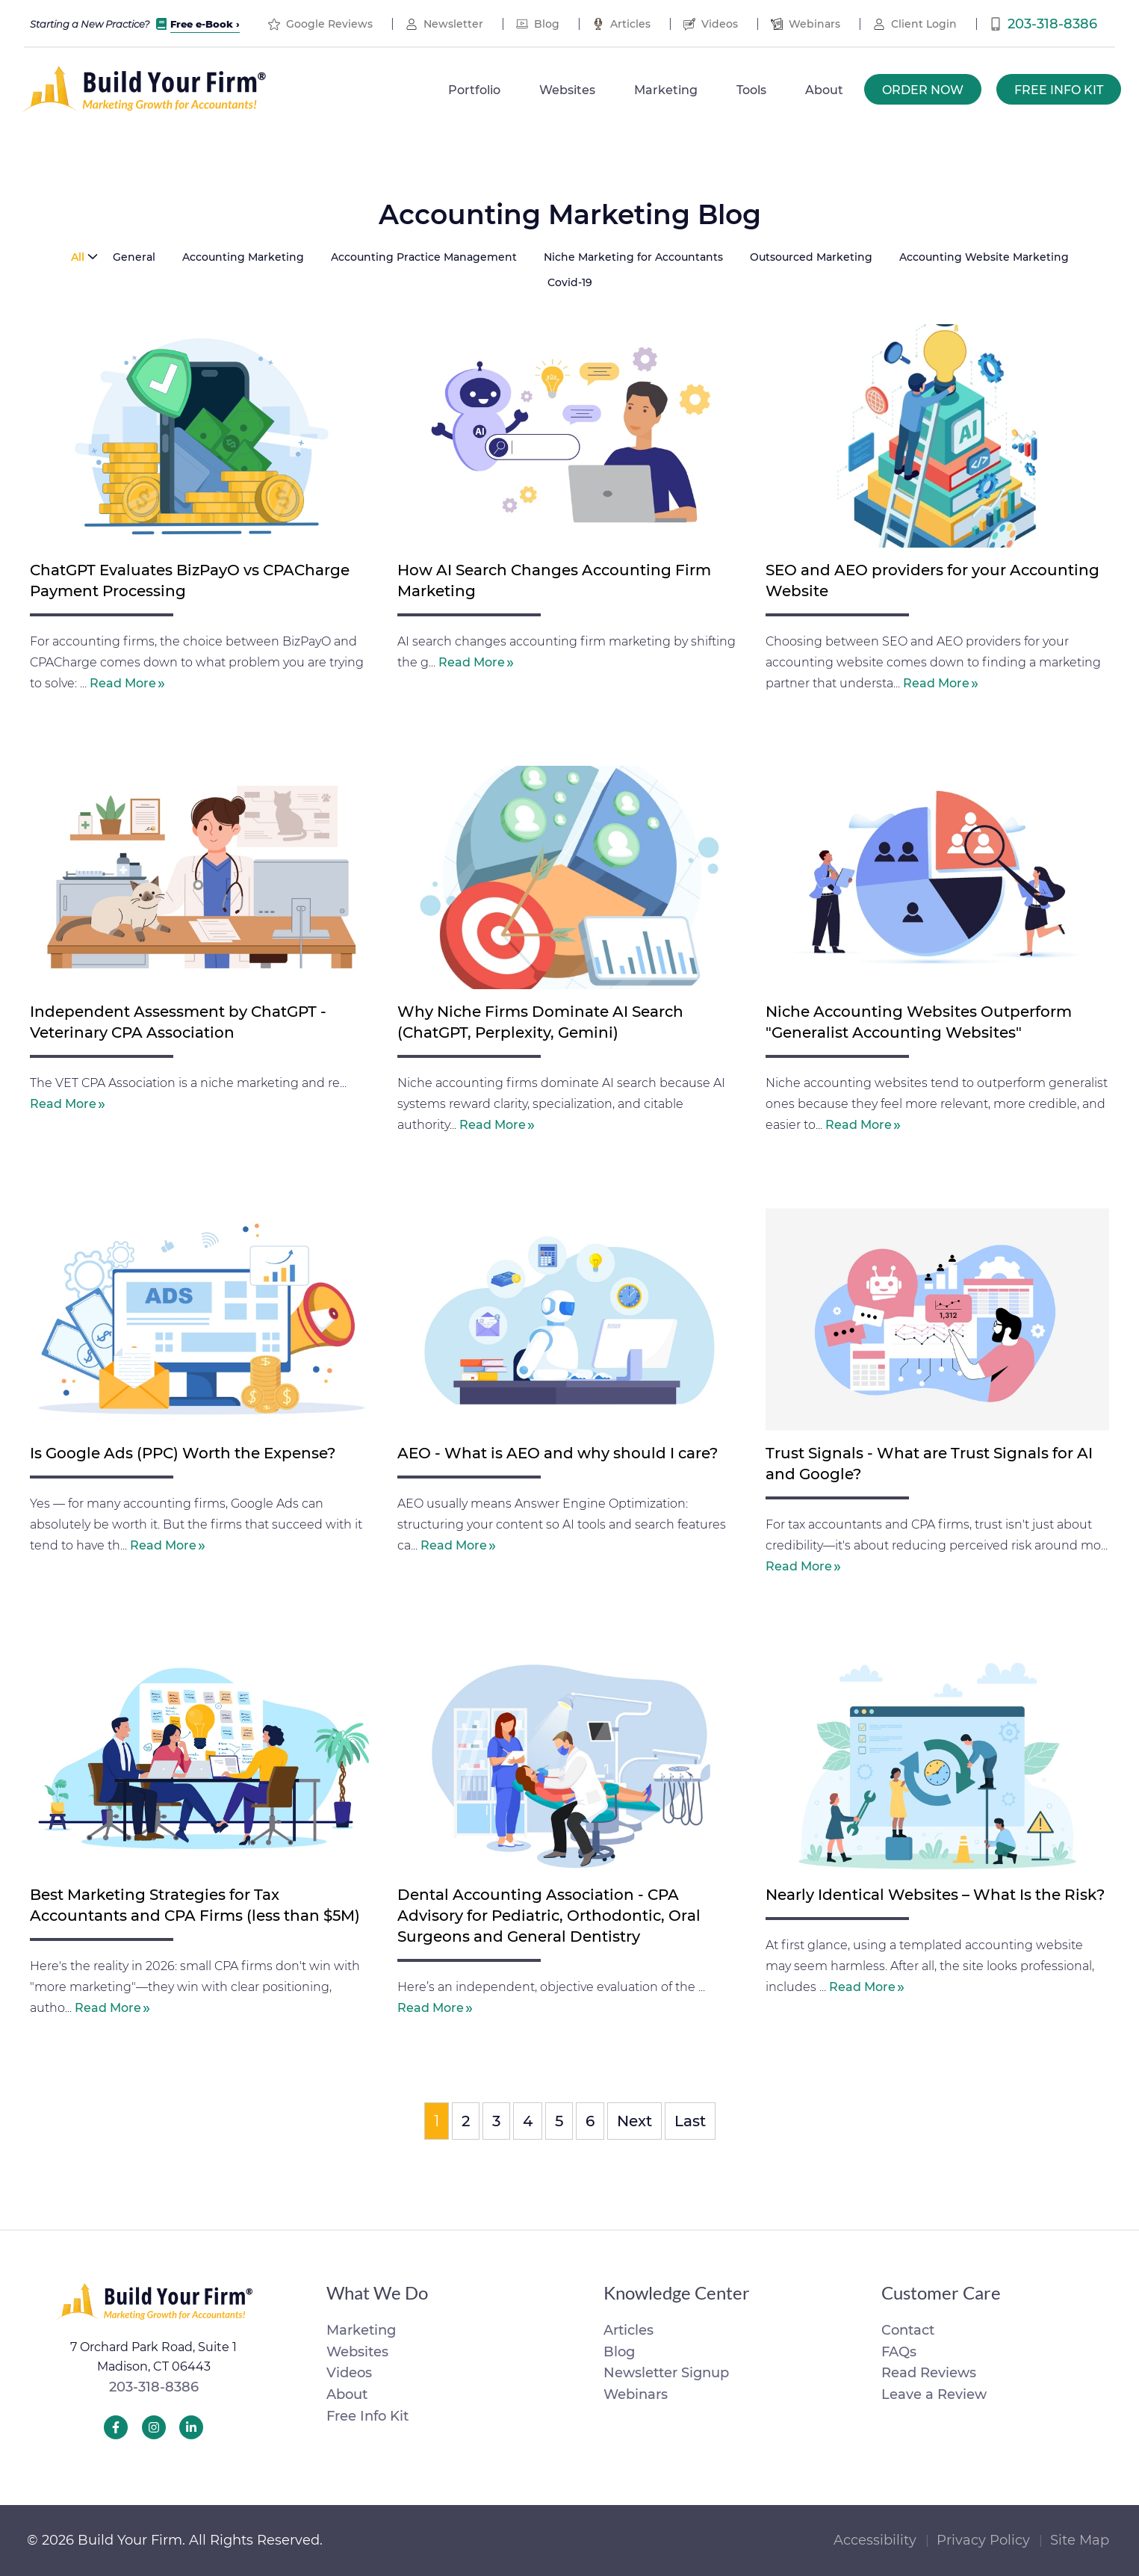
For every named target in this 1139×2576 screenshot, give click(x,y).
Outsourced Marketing (811, 257)
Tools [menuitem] (751, 90)
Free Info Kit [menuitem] (1058, 90)
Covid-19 (569, 282)
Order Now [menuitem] (922, 90)
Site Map (1079, 2540)
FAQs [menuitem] (898, 2352)
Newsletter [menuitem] (453, 24)
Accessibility (875, 2540)
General (134, 257)
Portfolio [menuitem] (474, 90)
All (77, 257)
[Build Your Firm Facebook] (116, 2427)
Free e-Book (201, 24)
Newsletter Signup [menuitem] (666, 2373)
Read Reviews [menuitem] (928, 2373)
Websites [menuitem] (567, 90)
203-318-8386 (154, 2387)
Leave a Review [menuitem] (934, 2394)
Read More (123, 683)
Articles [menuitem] (630, 24)
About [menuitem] (824, 90)
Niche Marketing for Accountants (633, 257)
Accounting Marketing (243, 257)
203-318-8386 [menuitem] (1052, 24)
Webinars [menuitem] (814, 24)
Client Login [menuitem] (924, 24)
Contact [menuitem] (907, 2330)
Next (634, 2121)
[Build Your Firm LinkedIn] (191, 2427)
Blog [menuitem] (546, 24)
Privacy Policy (983, 2540)
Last (690, 2121)
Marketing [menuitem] (666, 90)
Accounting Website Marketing (984, 257)
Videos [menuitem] (719, 24)
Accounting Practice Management (424, 257)
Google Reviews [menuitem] (329, 24)
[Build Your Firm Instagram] (154, 2427)
